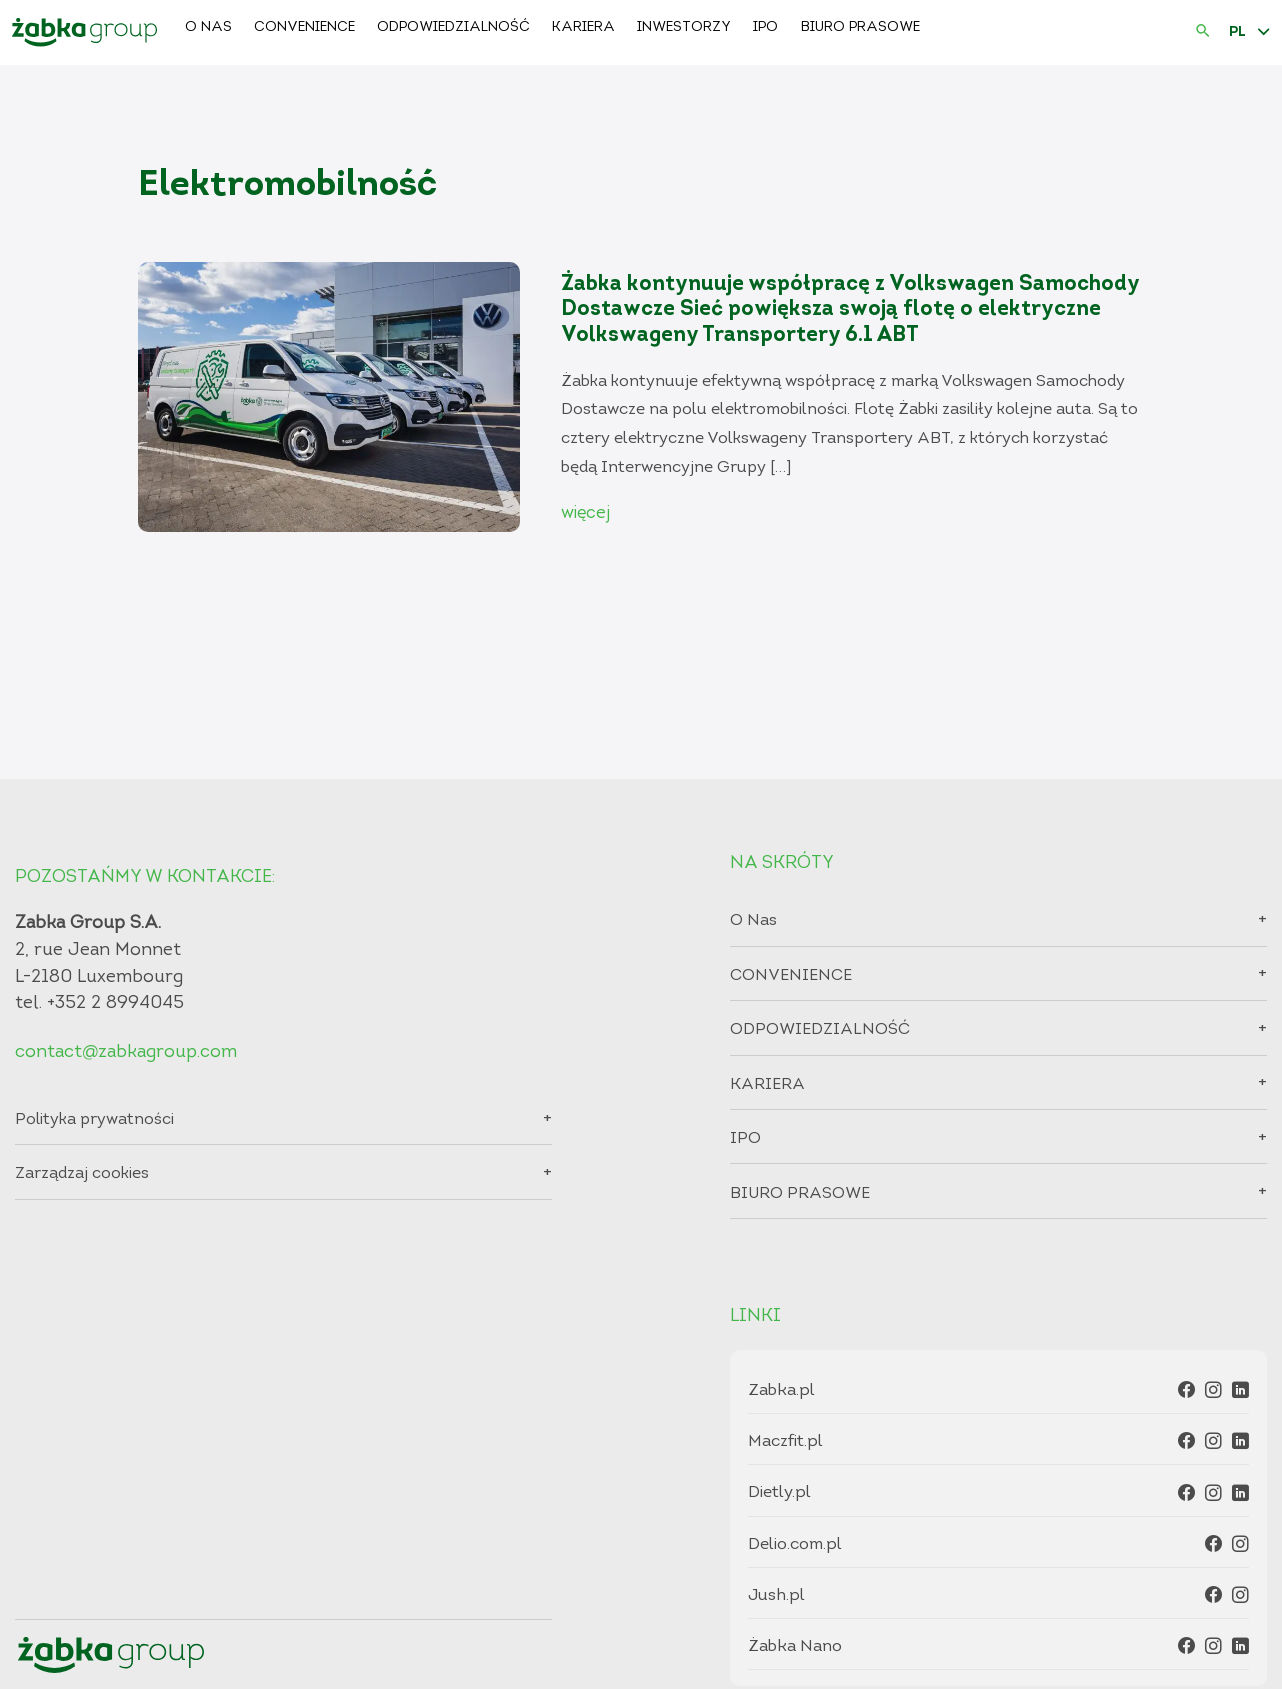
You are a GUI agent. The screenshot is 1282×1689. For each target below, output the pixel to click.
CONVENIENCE (304, 27)
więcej (585, 513)
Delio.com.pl (795, 1544)
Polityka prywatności (94, 1120)
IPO (765, 27)
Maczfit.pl (785, 1441)
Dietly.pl (779, 1492)
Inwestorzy (684, 27)
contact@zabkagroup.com (126, 1052)
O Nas (208, 27)
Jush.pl (776, 1595)
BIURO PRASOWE (860, 27)
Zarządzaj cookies (82, 1174)
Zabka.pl (781, 1390)
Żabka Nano (795, 1646)
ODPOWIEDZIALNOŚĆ (453, 27)
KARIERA (583, 27)
